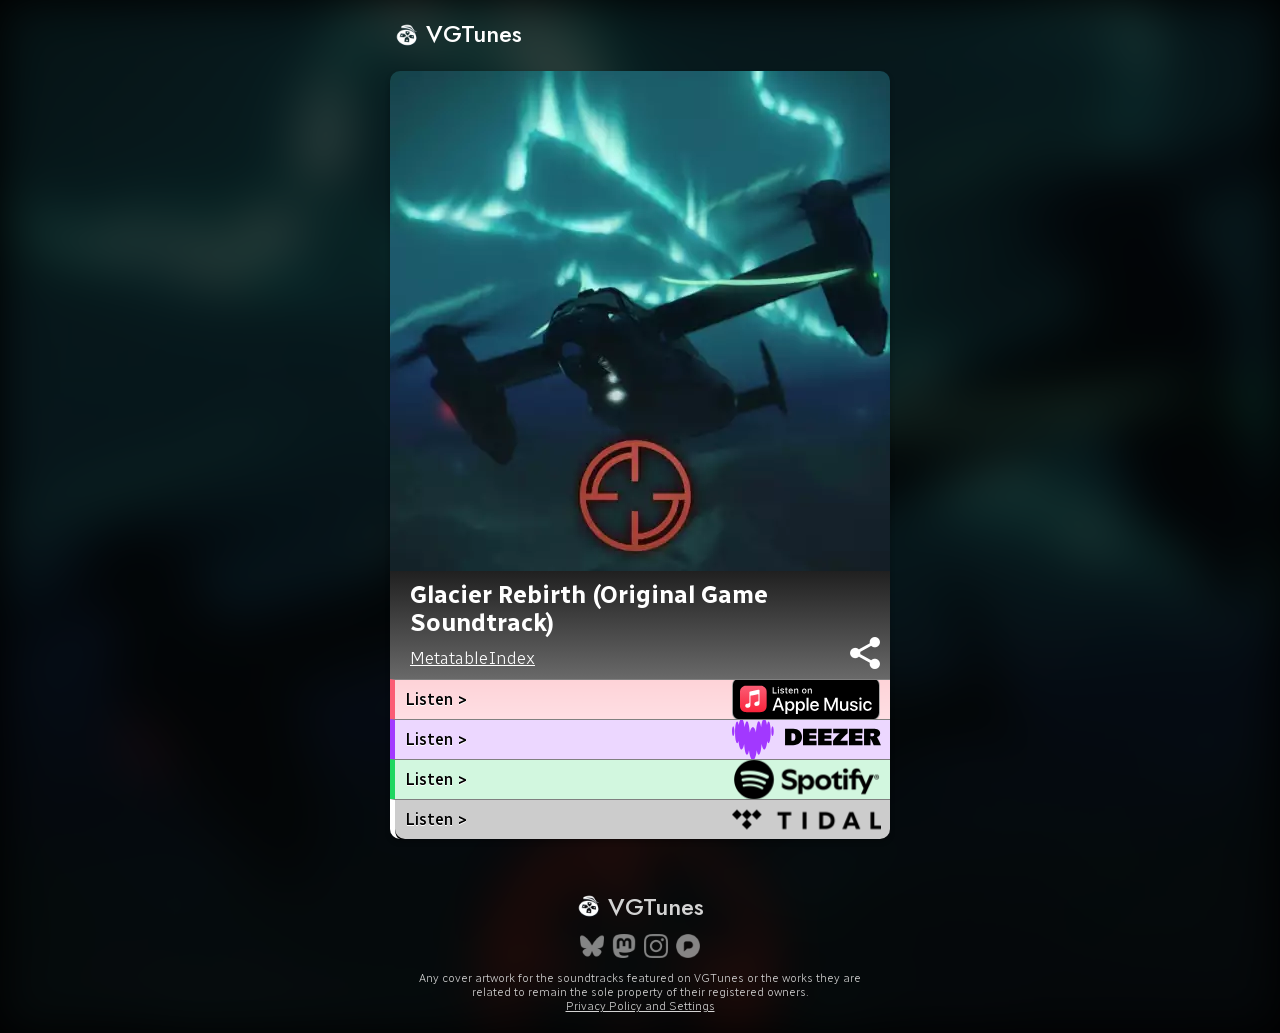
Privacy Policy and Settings (640, 1006)
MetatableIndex (472, 658)
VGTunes (458, 33)
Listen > (436, 699)
